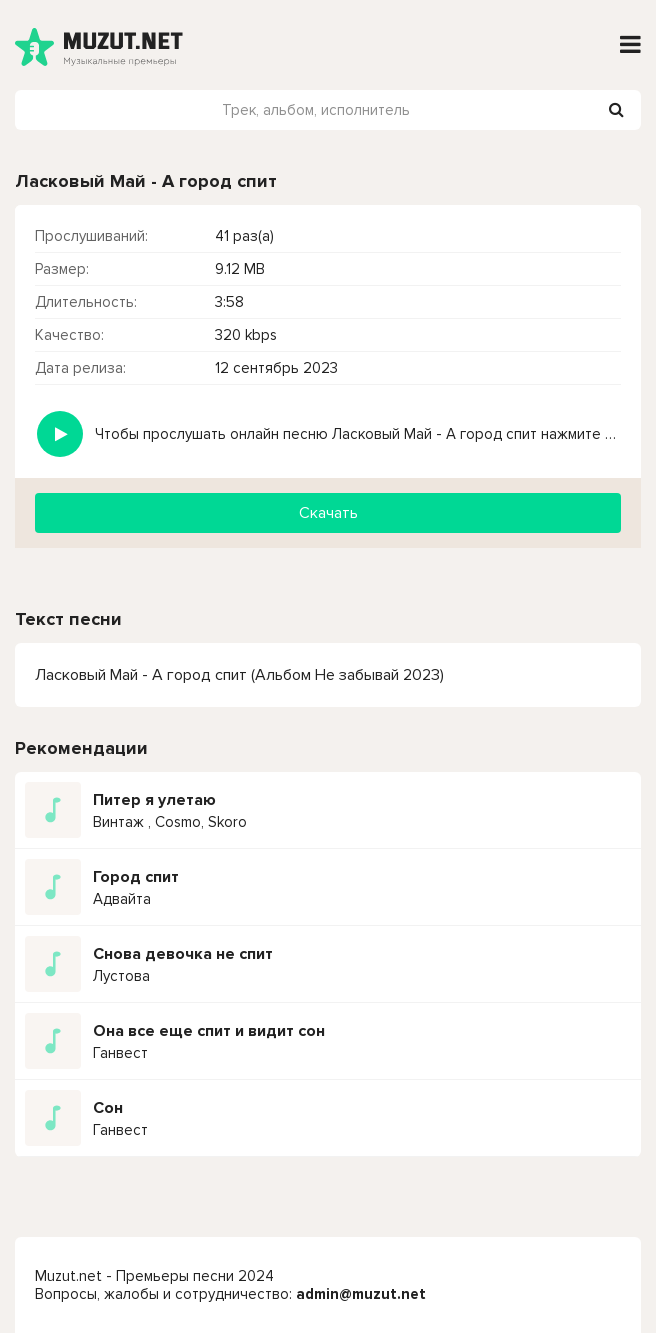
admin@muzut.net (361, 1294)
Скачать (328, 513)
